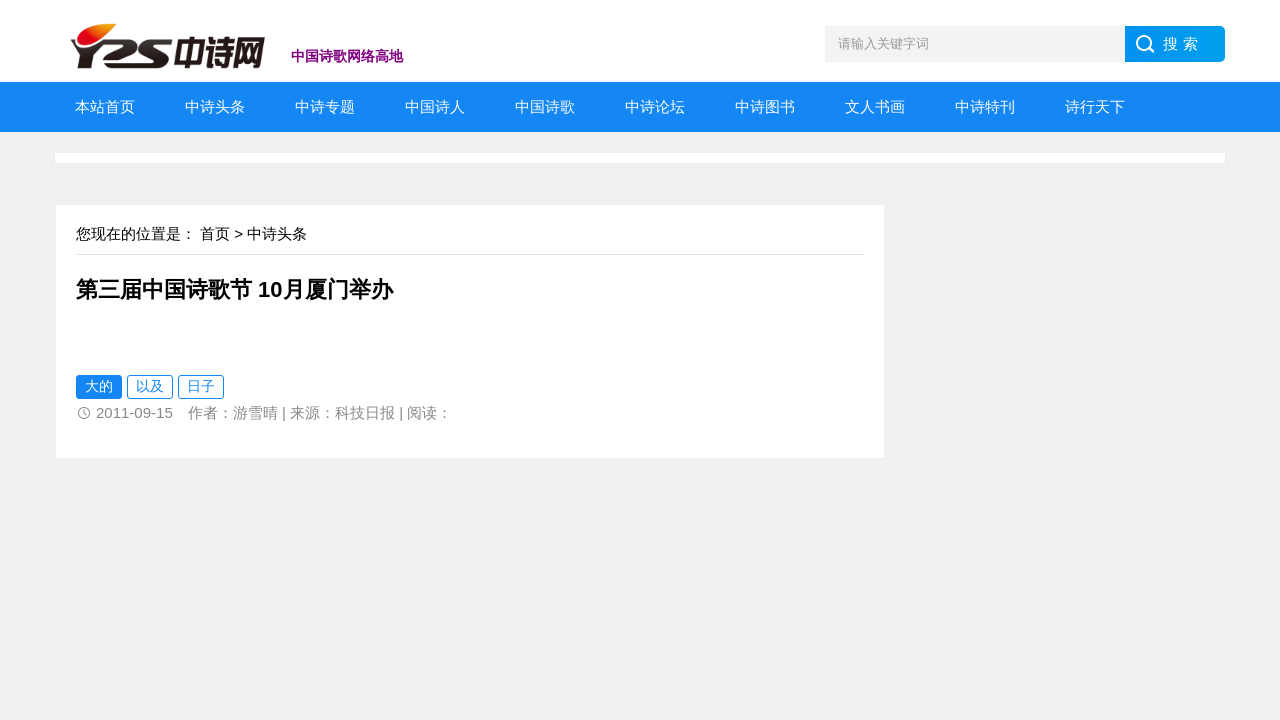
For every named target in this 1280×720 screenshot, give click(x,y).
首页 (215, 233)
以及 (150, 386)
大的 (99, 386)
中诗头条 (277, 233)
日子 (201, 386)
